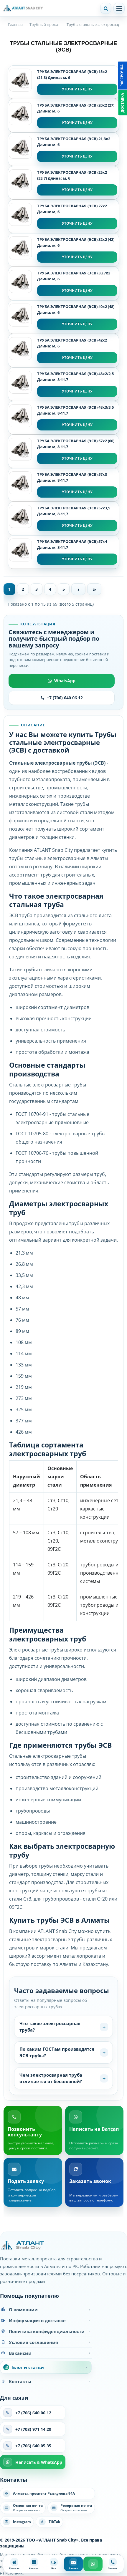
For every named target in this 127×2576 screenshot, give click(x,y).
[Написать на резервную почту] (71, 2508)
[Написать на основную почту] (23, 2508)
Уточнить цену (77, 89)
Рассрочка (121, 75)
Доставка (122, 102)
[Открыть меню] (119, 8)
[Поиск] (105, 8)
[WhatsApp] (93, 2564)
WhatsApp (61, 680)
